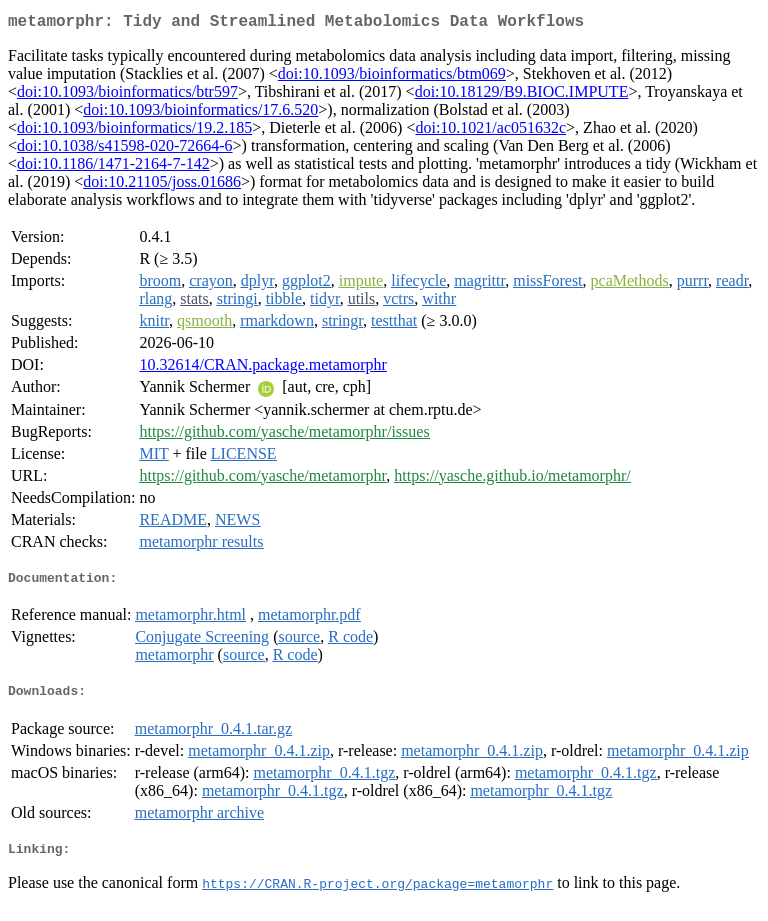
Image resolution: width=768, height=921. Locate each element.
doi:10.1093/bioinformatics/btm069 (392, 77)
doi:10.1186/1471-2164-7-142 (113, 167)
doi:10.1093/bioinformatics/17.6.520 (200, 113)
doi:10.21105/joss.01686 (162, 185)
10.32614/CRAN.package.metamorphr (263, 368)
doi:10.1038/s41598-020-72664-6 (125, 149)
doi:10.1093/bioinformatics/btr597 (127, 95)
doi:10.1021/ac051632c (490, 131)
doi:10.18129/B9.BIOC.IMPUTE (522, 95)
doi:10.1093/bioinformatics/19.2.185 (134, 131)
